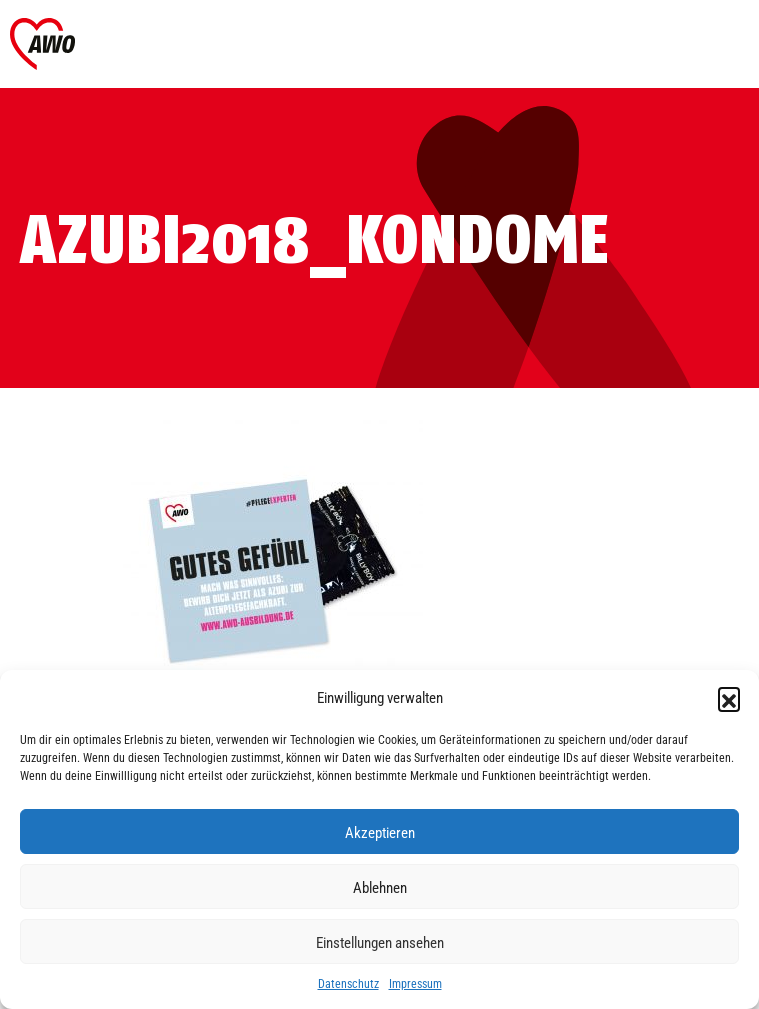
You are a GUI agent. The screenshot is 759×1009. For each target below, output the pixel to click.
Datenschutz (348, 983)
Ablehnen (380, 887)
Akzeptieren (380, 832)
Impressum (415, 983)
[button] (729, 698)
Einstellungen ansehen (380, 942)
